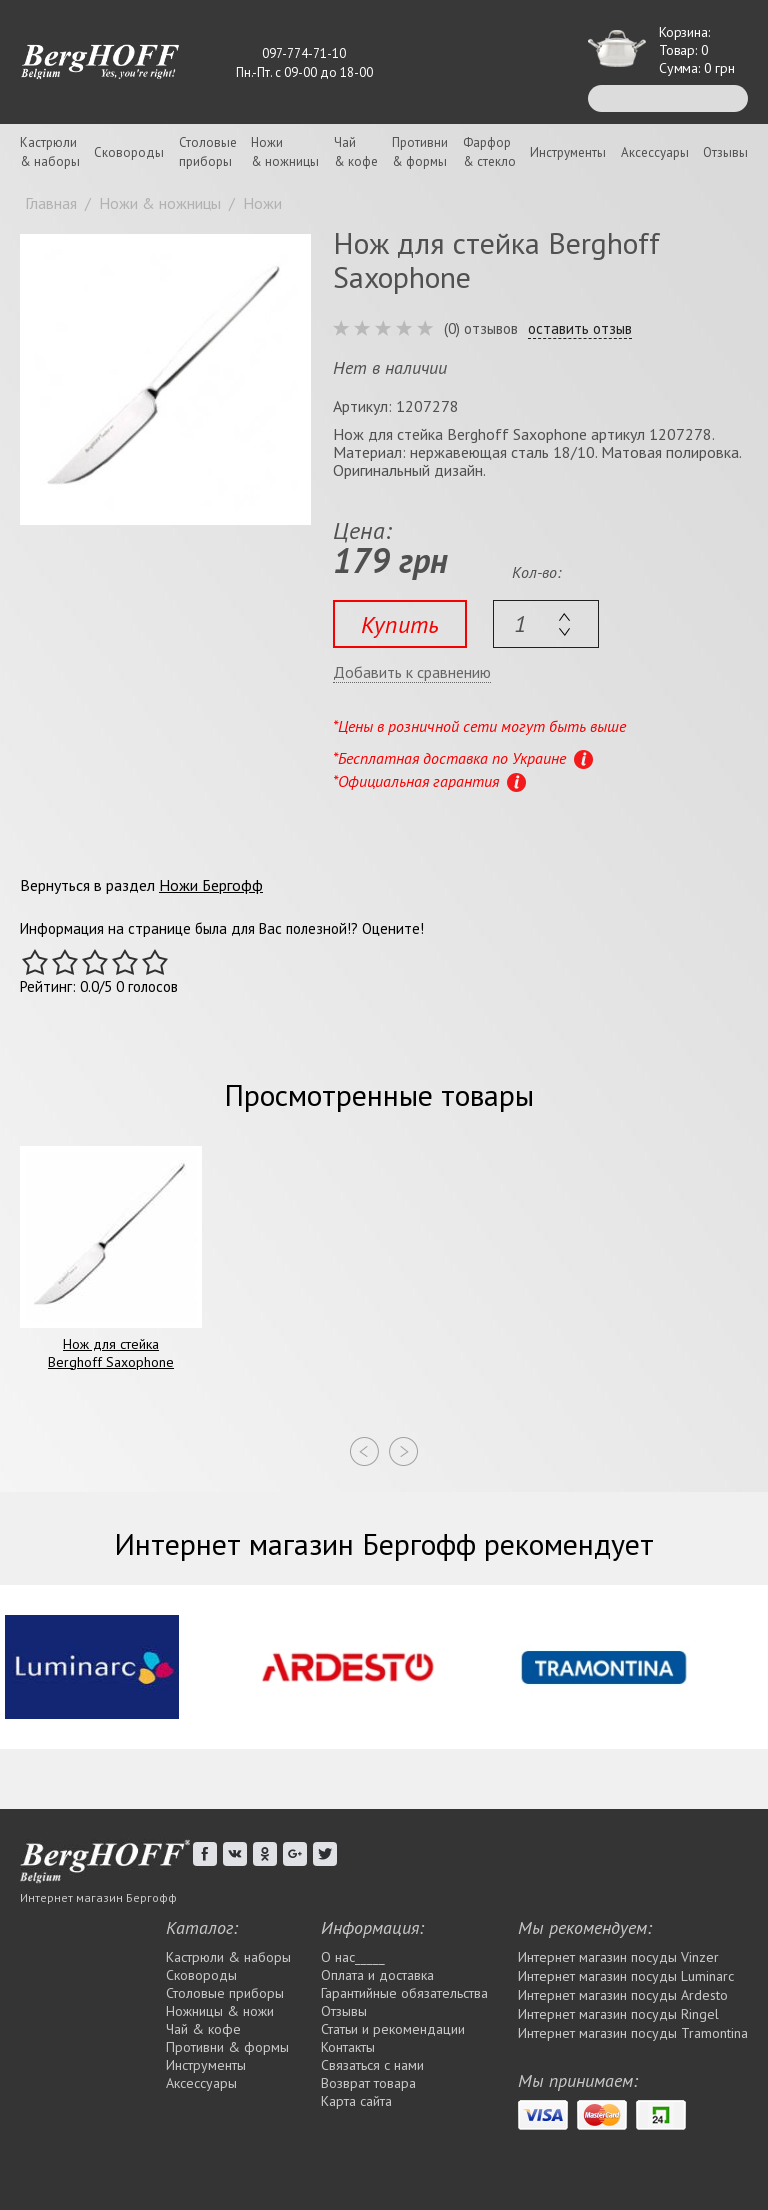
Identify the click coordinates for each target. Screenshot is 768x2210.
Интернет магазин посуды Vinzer (618, 1957)
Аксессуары (655, 152)
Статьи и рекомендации (393, 2029)
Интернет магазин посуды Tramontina (633, 2033)
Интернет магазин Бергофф (98, 1897)
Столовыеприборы (208, 152)
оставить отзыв (580, 329)
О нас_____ (353, 1957)
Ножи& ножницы (285, 152)
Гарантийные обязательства (404, 1993)
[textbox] (546, 624)
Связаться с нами (372, 2065)
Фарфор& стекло (489, 152)
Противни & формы (227, 2047)
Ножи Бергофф (211, 885)
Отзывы (725, 152)
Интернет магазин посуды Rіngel (618, 2014)
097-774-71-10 (304, 53)
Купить (400, 624)
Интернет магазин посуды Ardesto (623, 1995)
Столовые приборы (225, 1993)
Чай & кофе (203, 2029)
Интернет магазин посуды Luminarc (626, 1976)
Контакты (348, 2047)
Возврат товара (368, 2083)
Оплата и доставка (377, 1975)
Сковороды (129, 152)
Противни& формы (420, 152)
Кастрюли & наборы (228, 1957)
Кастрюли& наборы (50, 152)
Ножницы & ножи (220, 2011)
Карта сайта (356, 2101)
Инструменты (568, 152)
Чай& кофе (356, 152)
